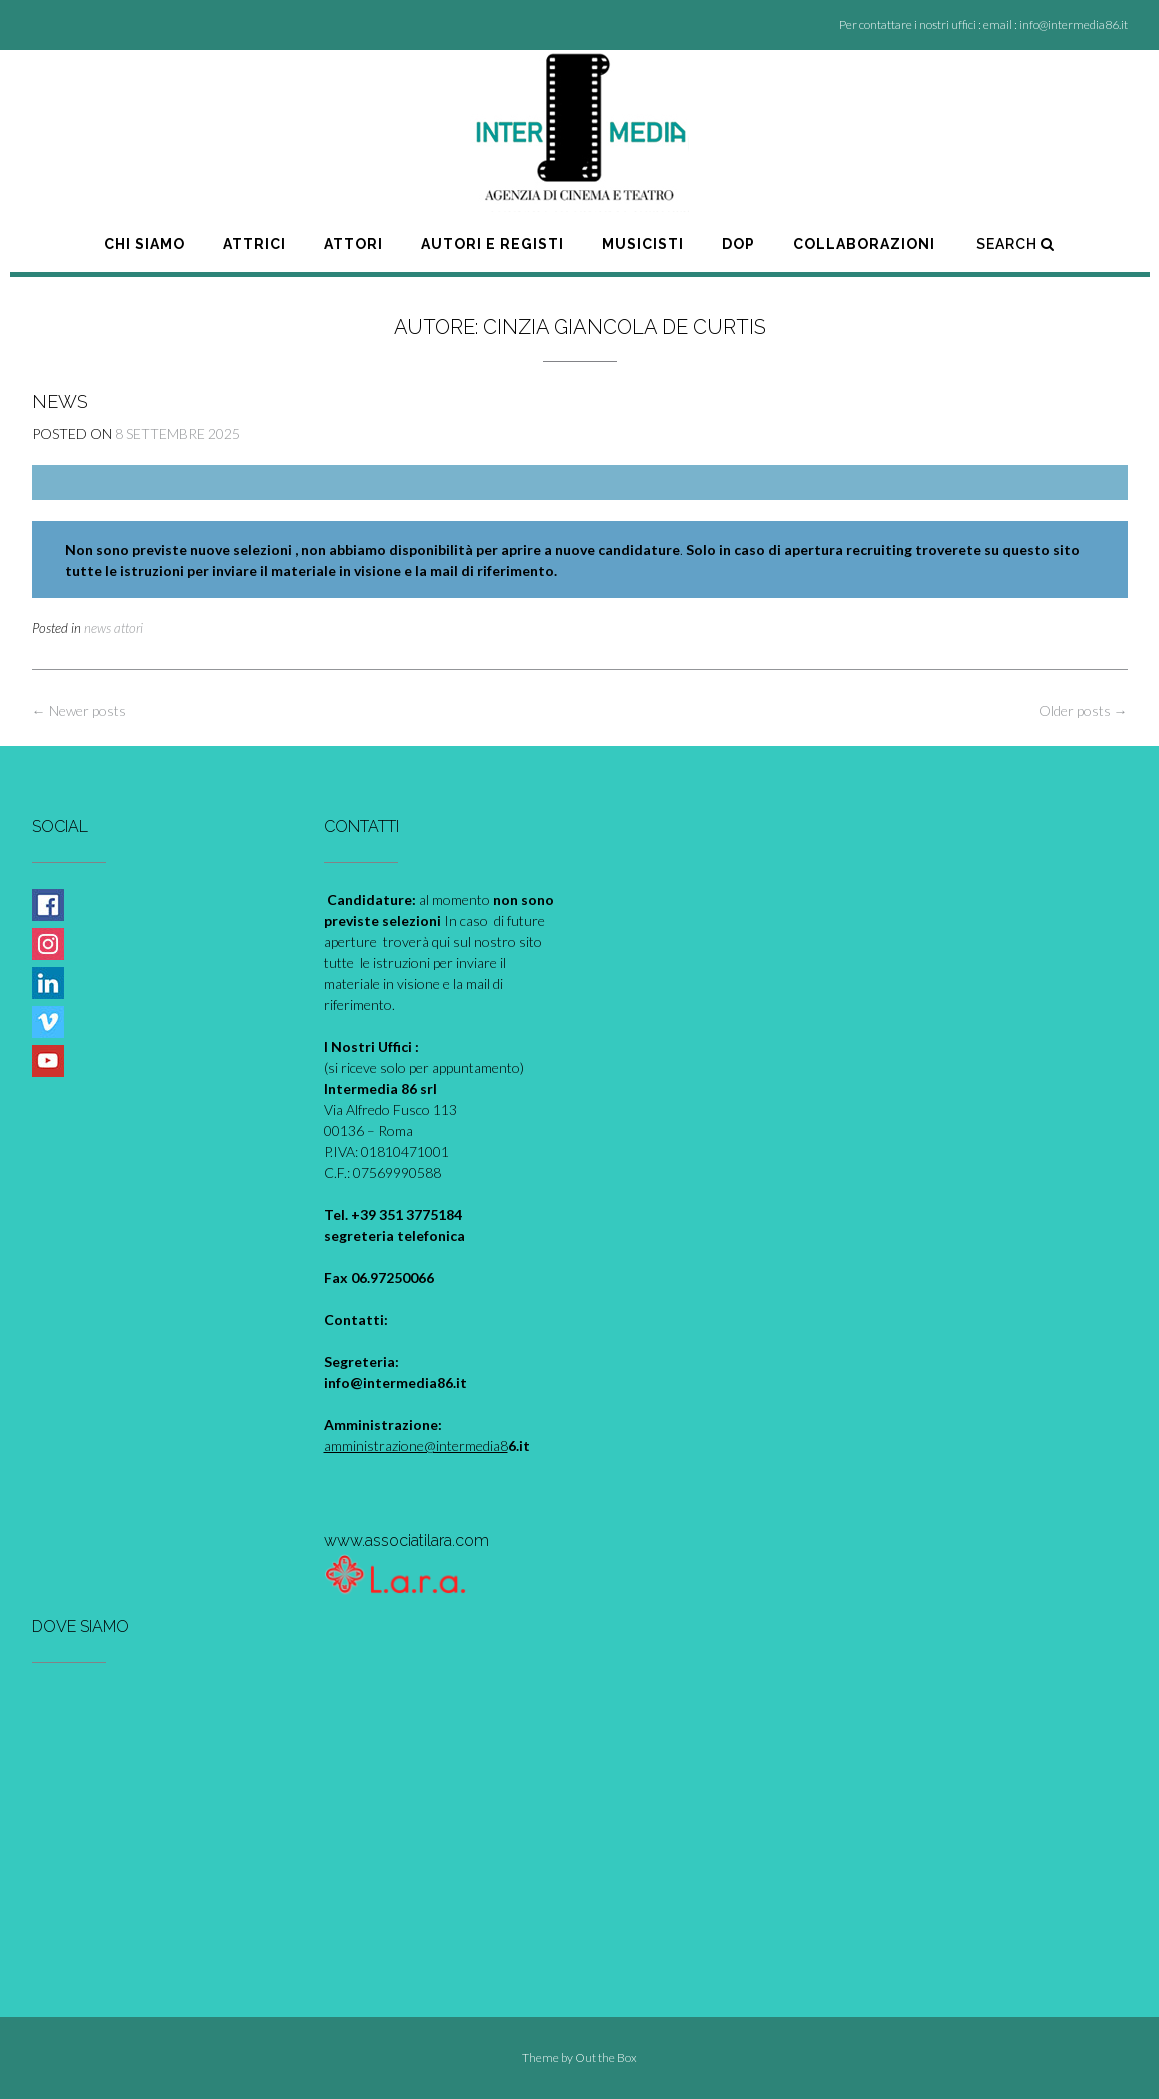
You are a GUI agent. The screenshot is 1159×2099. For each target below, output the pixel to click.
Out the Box (606, 2057)
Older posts (1083, 710)
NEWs (60, 401)
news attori (113, 628)
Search (1015, 244)
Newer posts (79, 710)
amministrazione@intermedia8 (416, 1445)
